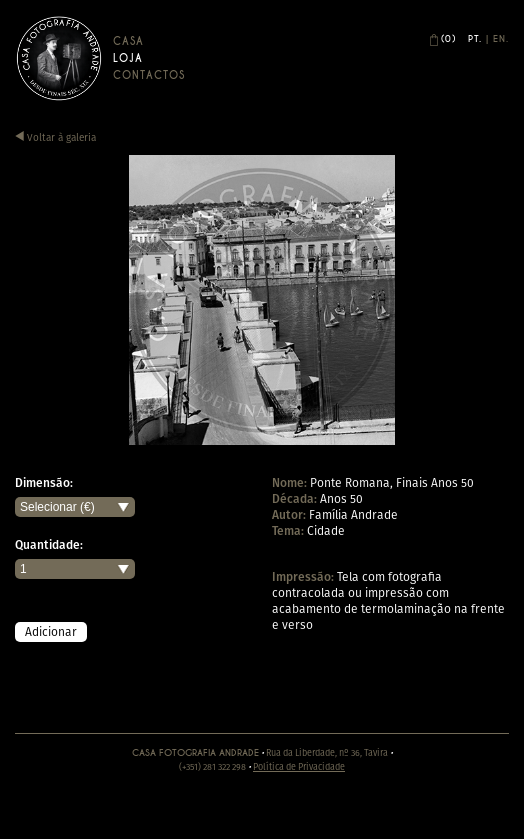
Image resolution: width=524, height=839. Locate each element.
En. (501, 39)
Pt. (475, 39)
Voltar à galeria (55, 137)
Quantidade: (49, 545)
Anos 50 (341, 498)
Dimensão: (44, 483)
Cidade (326, 530)
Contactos (149, 75)
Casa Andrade (59, 58)
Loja (128, 58)
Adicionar (51, 631)
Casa (128, 41)
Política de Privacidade (299, 766)
